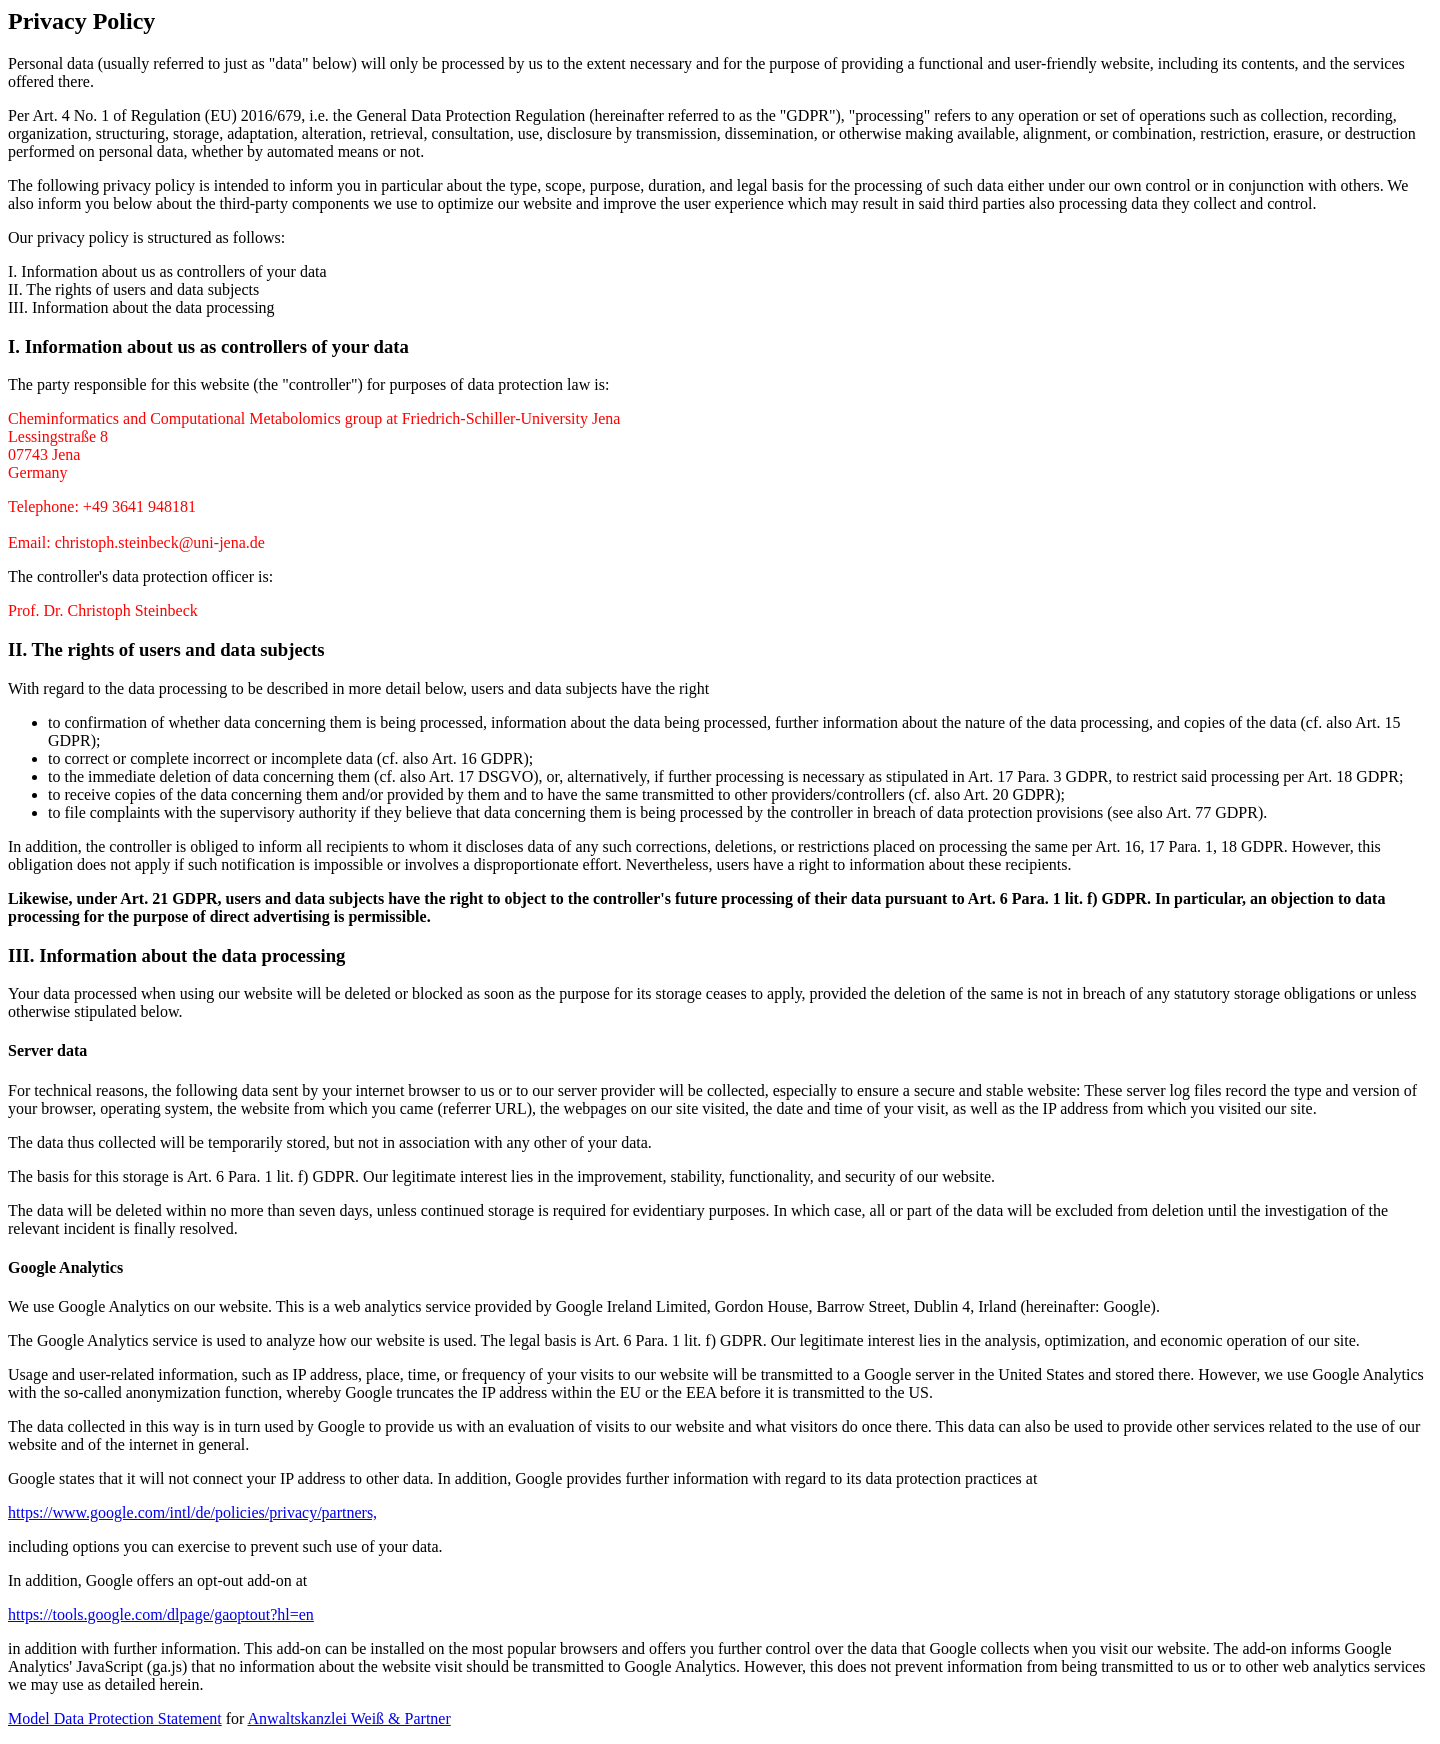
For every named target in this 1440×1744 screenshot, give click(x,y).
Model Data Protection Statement (115, 1718)
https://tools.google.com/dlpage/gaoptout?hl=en (161, 1614)
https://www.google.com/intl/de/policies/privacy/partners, (192, 1512)
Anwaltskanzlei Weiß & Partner (349, 1718)
